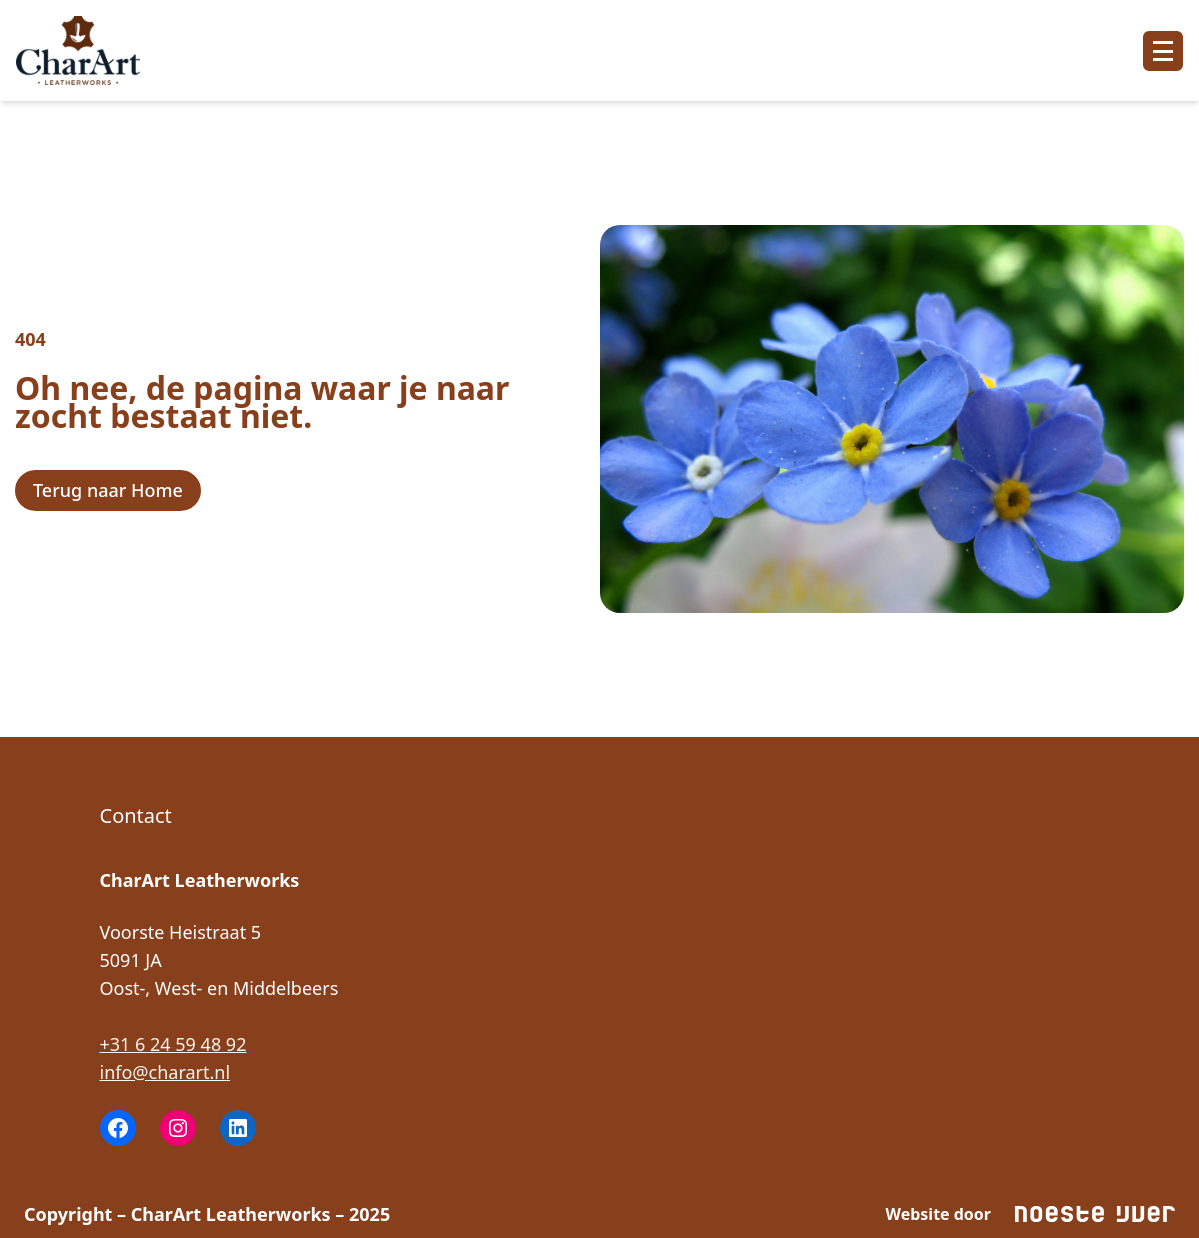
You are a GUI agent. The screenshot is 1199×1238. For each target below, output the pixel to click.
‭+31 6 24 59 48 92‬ (173, 1044)
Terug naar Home (108, 490)
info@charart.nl (165, 1072)
